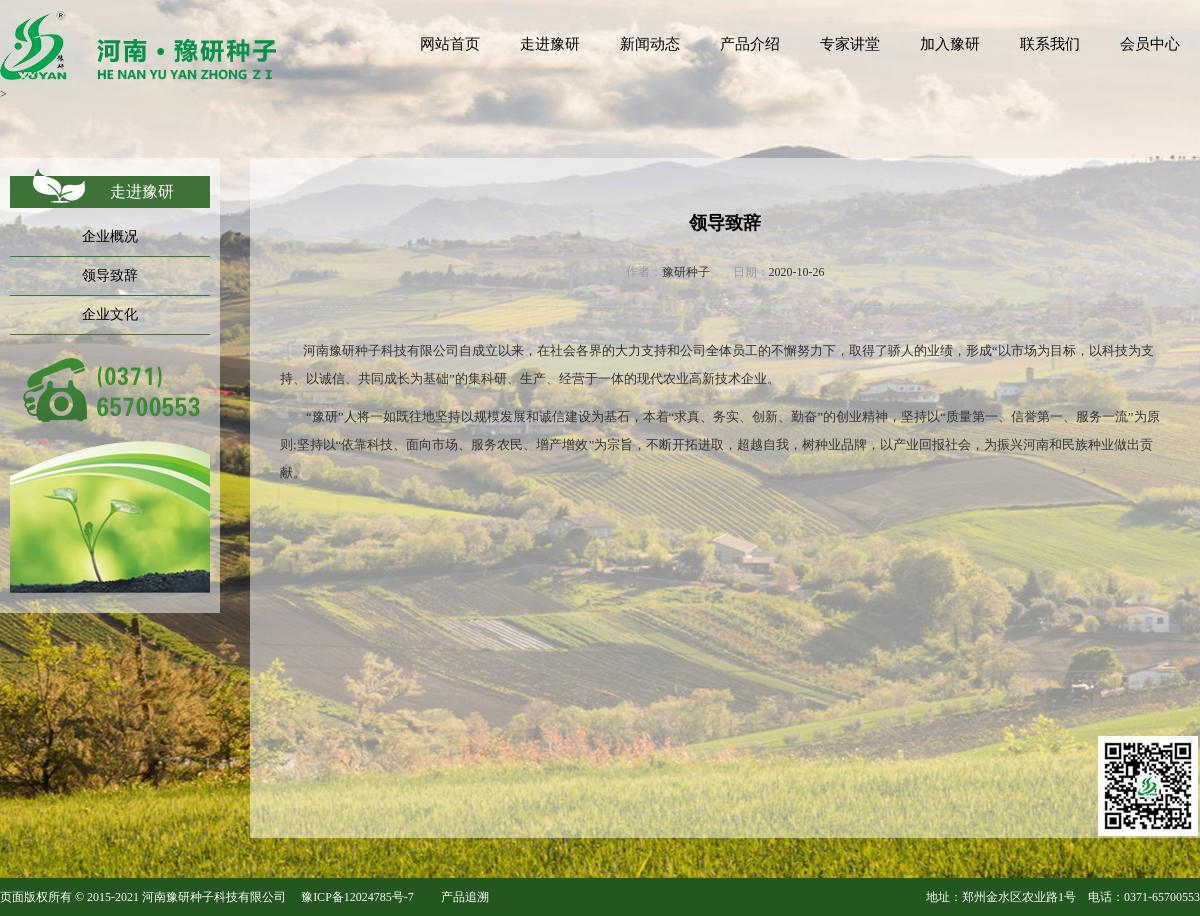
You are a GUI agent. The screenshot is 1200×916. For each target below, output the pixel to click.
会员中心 (1150, 44)
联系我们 (1050, 44)
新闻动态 (650, 44)
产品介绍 (750, 44)
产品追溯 (465, 897)
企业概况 (110, 236)
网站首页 (450, 44)
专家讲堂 (850, 44)
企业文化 (110, 314)
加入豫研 (950, 44)
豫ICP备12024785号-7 (357, 897)
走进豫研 (550, 44)
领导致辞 (110, 275)
